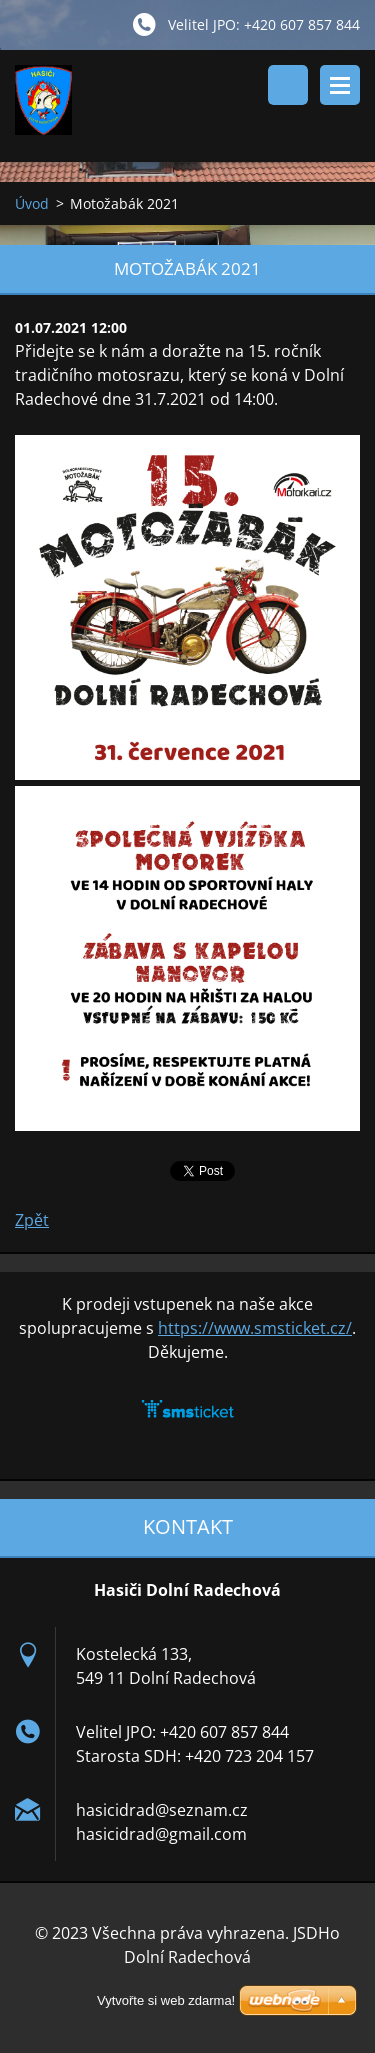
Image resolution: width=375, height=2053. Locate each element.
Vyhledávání (288, 85)
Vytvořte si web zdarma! (166, 2000)
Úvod (32, 203)
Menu (340, 85)
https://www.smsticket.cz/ (255, 1328)
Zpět (32, 1220)
